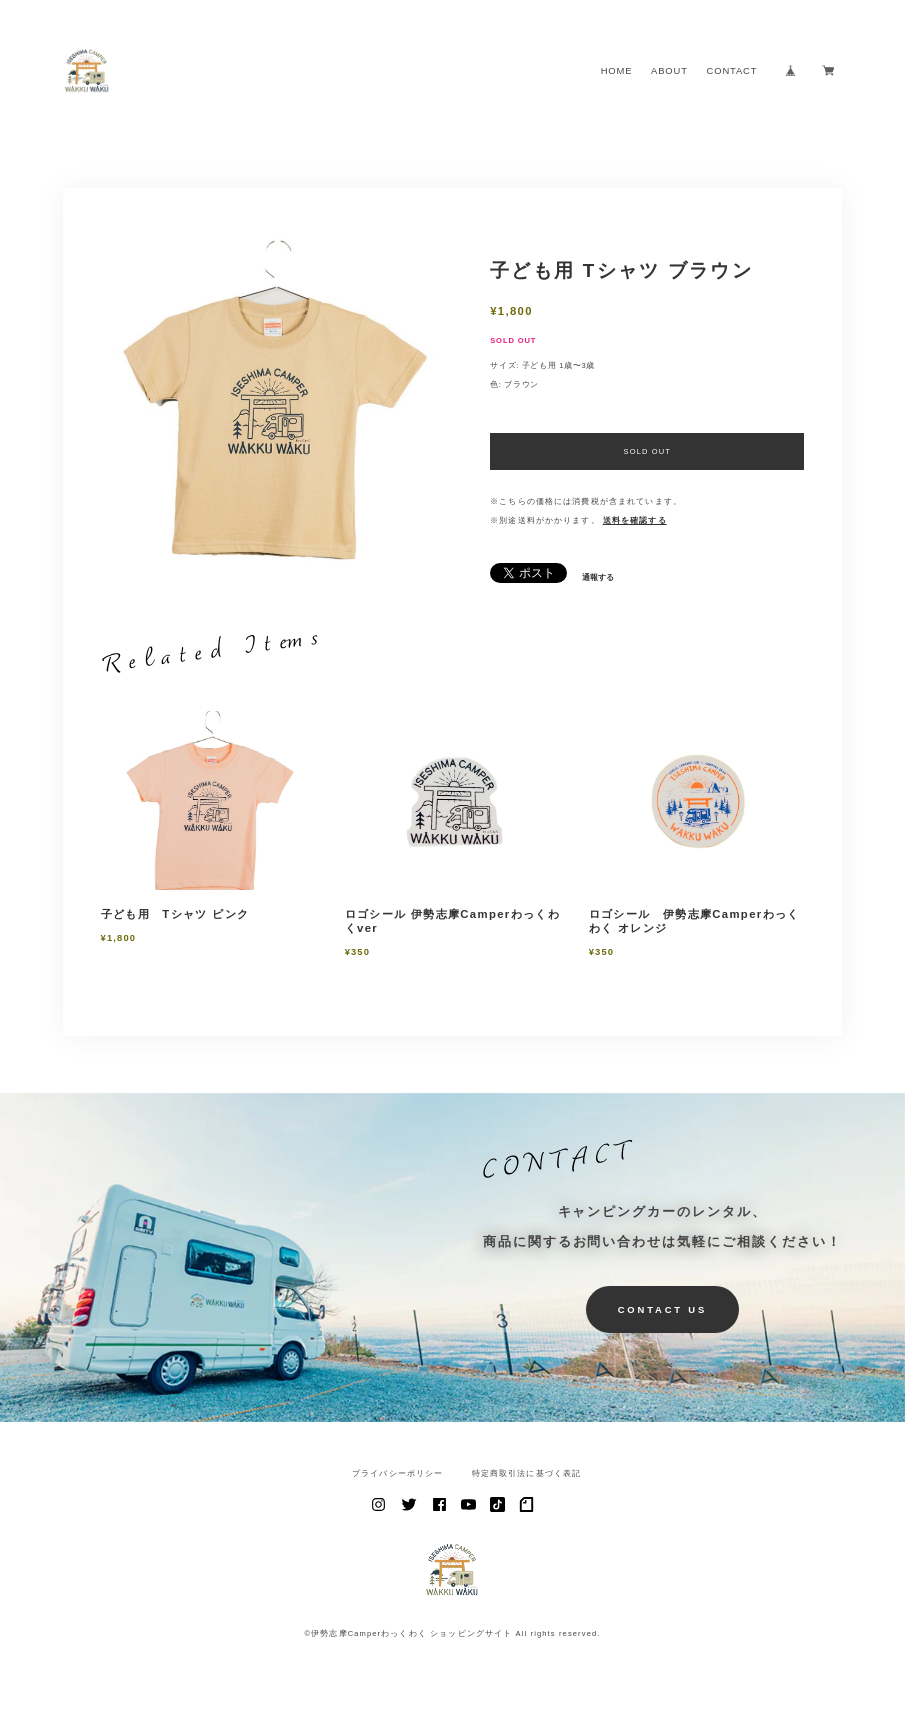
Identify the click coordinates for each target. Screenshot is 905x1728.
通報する (598, 578)
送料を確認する (635, 520)
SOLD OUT (648, 451)
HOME (617, 70)
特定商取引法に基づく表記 (527, 1474)
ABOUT (669, 70)
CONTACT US (662, 1309)
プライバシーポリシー (397, 1474)
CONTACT (732, 70)
